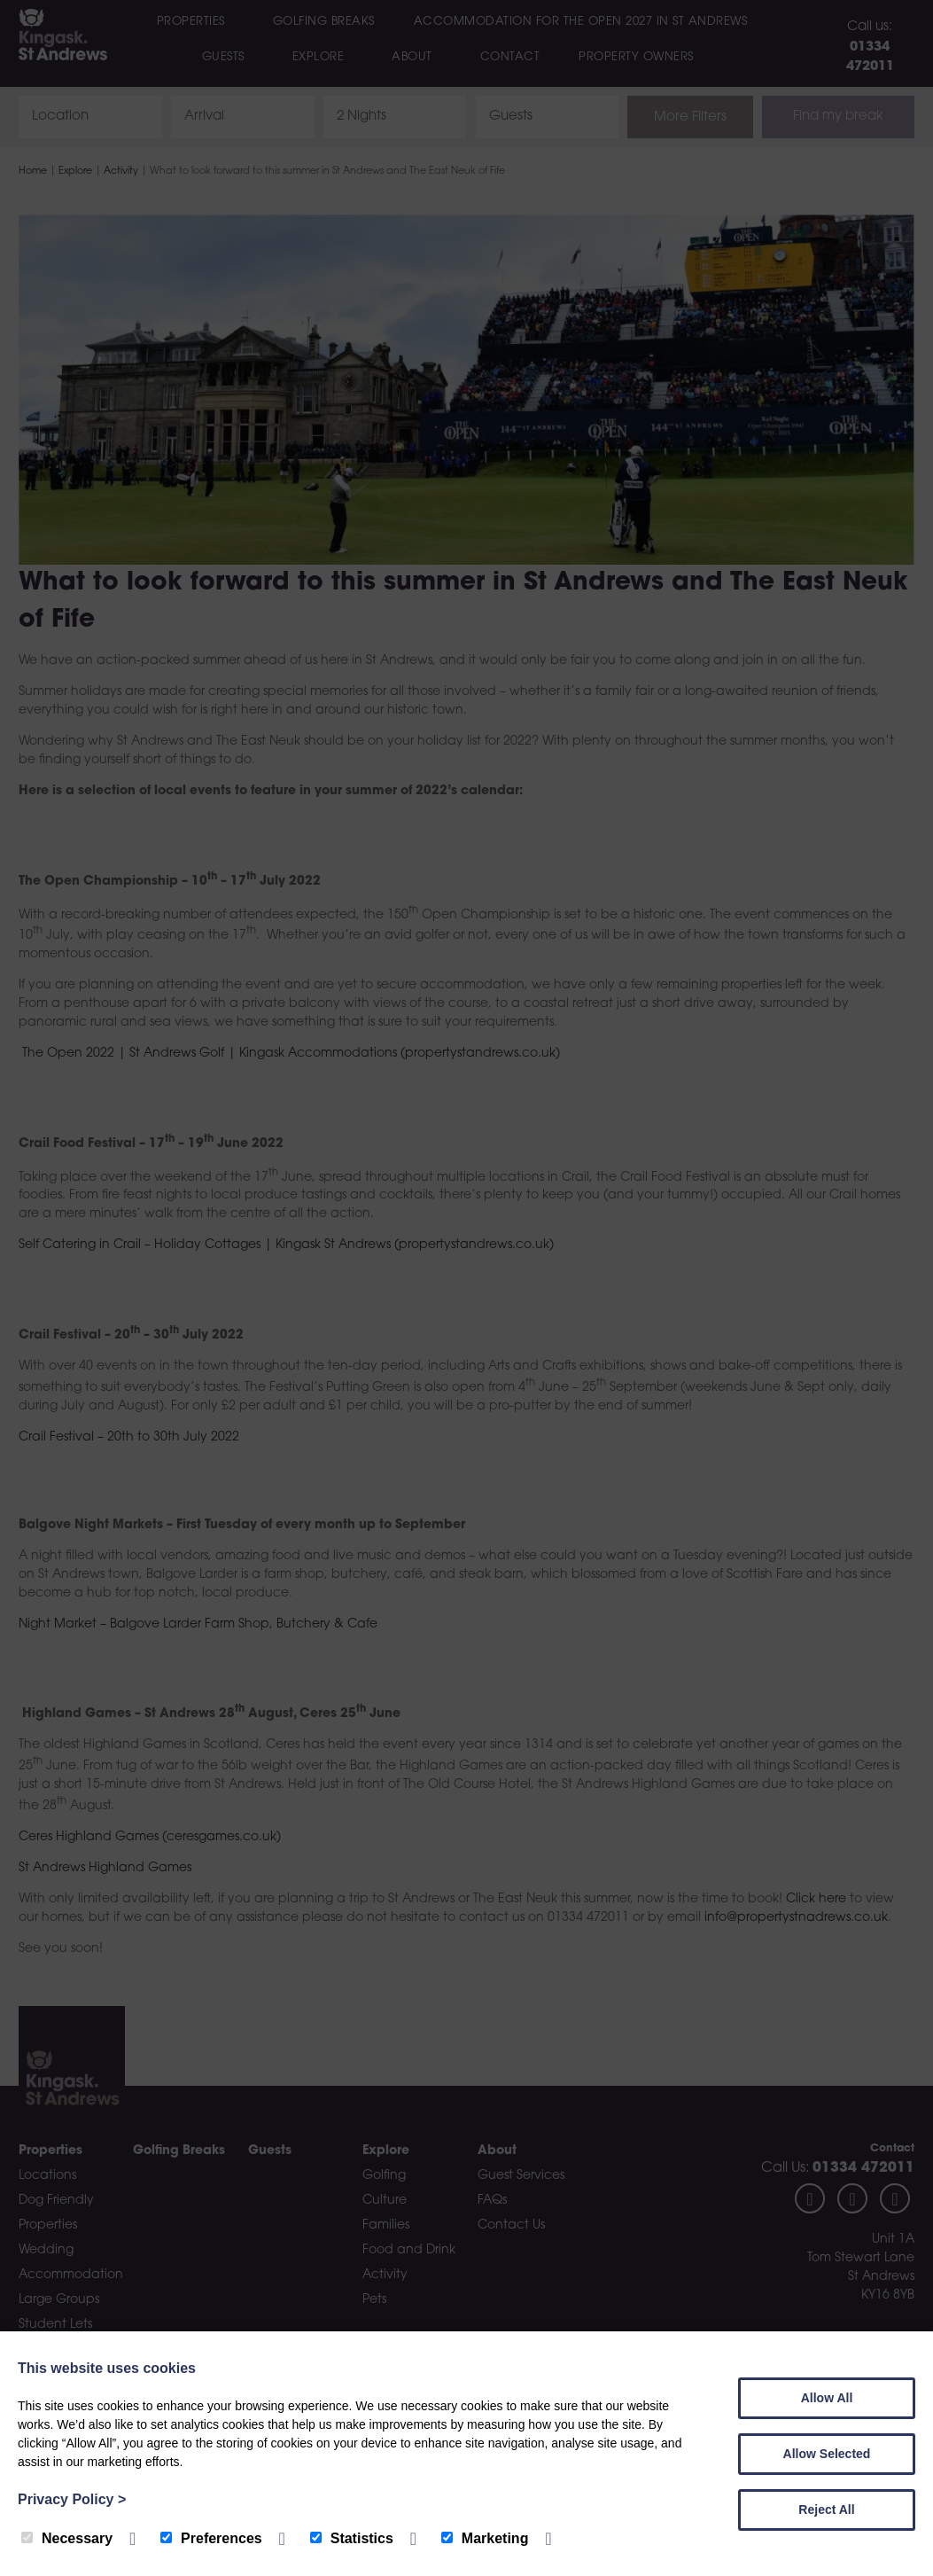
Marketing (485, 2538)
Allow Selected (827, 2454)
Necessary (67, 2538)
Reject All (826, 2509)
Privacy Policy (72, 2499)
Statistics (351, 2538)
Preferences (211, 2538)
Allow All (827, 2398)
